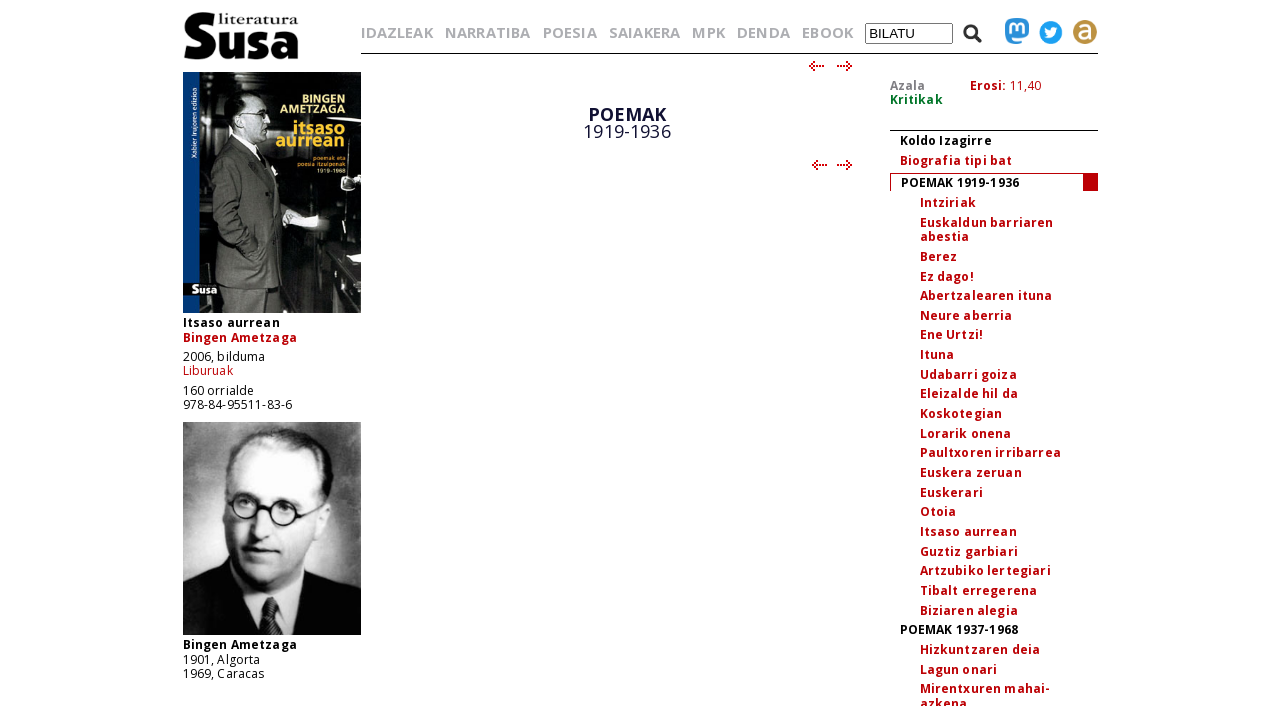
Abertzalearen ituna (986, 295)
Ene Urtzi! (952, 334)
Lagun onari (959, 669)
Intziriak (948, 202)
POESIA (570, 32)
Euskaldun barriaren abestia (987, 230)
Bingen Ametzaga (240, 337)
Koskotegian (961, 413)
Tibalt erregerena (979, 590)
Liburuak (208, 370)
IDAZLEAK (397, 32)
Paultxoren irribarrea (990, 452)
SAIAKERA (644, 32)
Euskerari (951, 492)
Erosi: (988, 85)
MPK (708, 32)
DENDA (763, 32)
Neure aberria (966, 315)
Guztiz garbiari (969, 551)
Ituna (937, 354)
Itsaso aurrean (968, 531)
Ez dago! (947, 276)
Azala (908, 85)
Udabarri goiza (968, 374)
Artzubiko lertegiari (985, 570)
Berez (939, 256)
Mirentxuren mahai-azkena (985, 696)
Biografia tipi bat (956, 160)
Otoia (938, 511)
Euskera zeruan (971, 472)
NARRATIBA (487, 32)
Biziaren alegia (969, 610)
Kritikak (916, 99)
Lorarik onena (966, 433)
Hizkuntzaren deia (980, 649)
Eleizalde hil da (969, 393)
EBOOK (827, 32)
